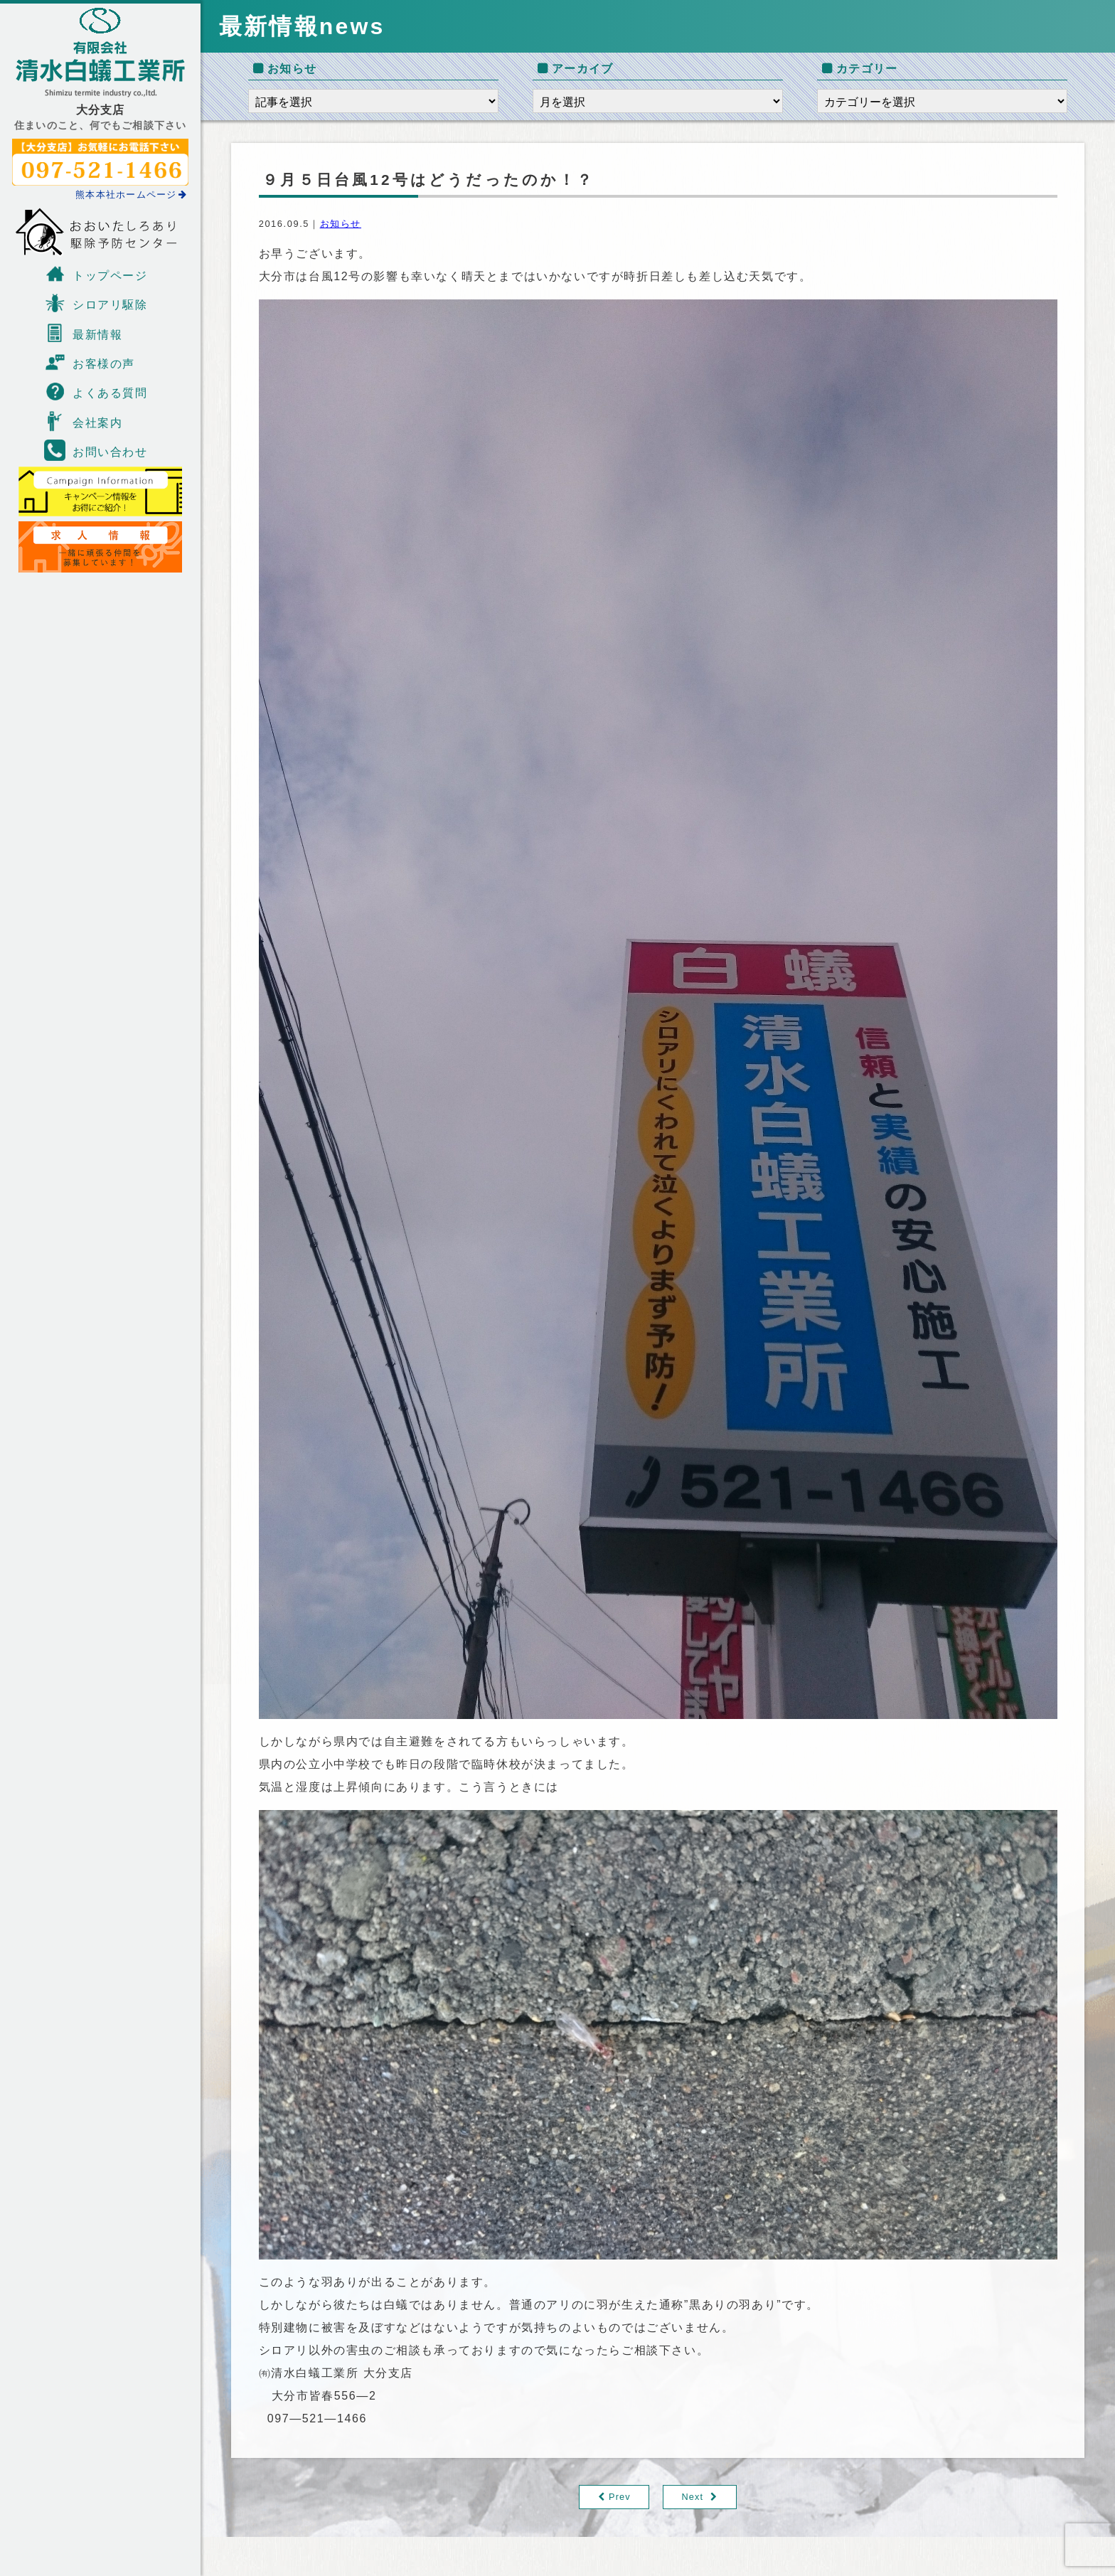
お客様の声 (89, 362)
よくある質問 (96, 391)
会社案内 (83, 421)
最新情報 (83, 333)
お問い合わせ (96, 450)
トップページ (96, 273)
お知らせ (340, 223)
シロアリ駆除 (96, 303)
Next (693, 2496)
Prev (620, 2496)
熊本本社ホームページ (131, 194)
